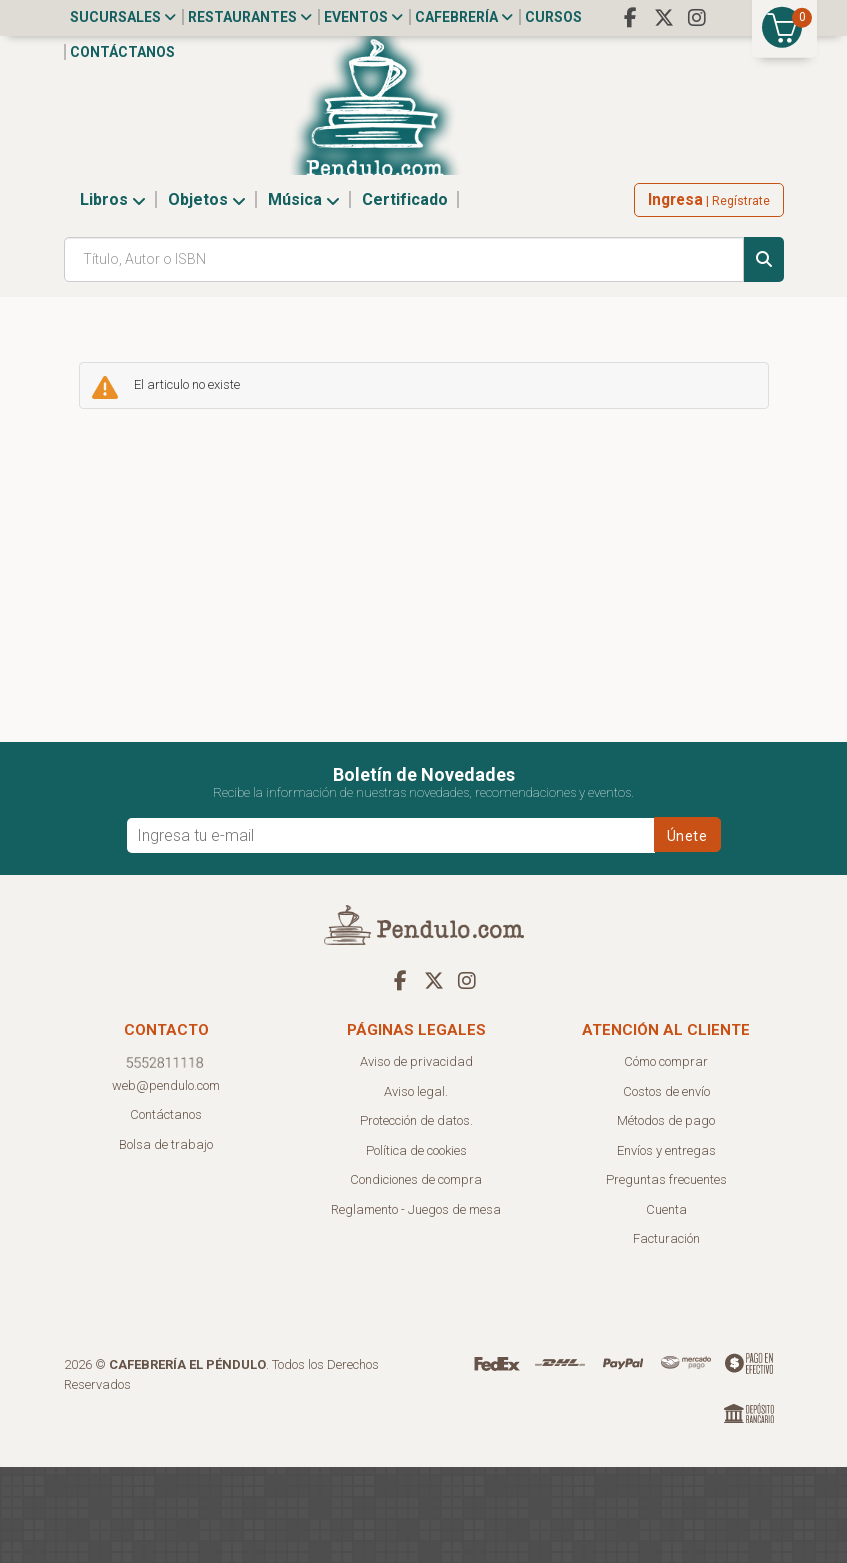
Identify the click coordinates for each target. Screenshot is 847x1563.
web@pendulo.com (166, 1181)
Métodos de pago (666, 1216)
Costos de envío (666, 1187)
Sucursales (123, 17)
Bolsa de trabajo (166, 1240)
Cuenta (666, 1305)
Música (304, 295)
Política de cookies (416, 1246)
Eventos (363, 17)
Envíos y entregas (666, 1246)
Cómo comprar (666, 1157)
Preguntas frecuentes (666, 1275)
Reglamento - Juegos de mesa (416, 1305)
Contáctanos (122, 52)
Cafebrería (464, 17)
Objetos (207, 295)
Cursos (553, 17)
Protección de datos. (416, 1216)
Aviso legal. (416, 1187)
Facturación (666, 1334)
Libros (113, 295)
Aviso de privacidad (416, 1157)
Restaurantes (250, 17)
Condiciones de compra (416, 1275)
